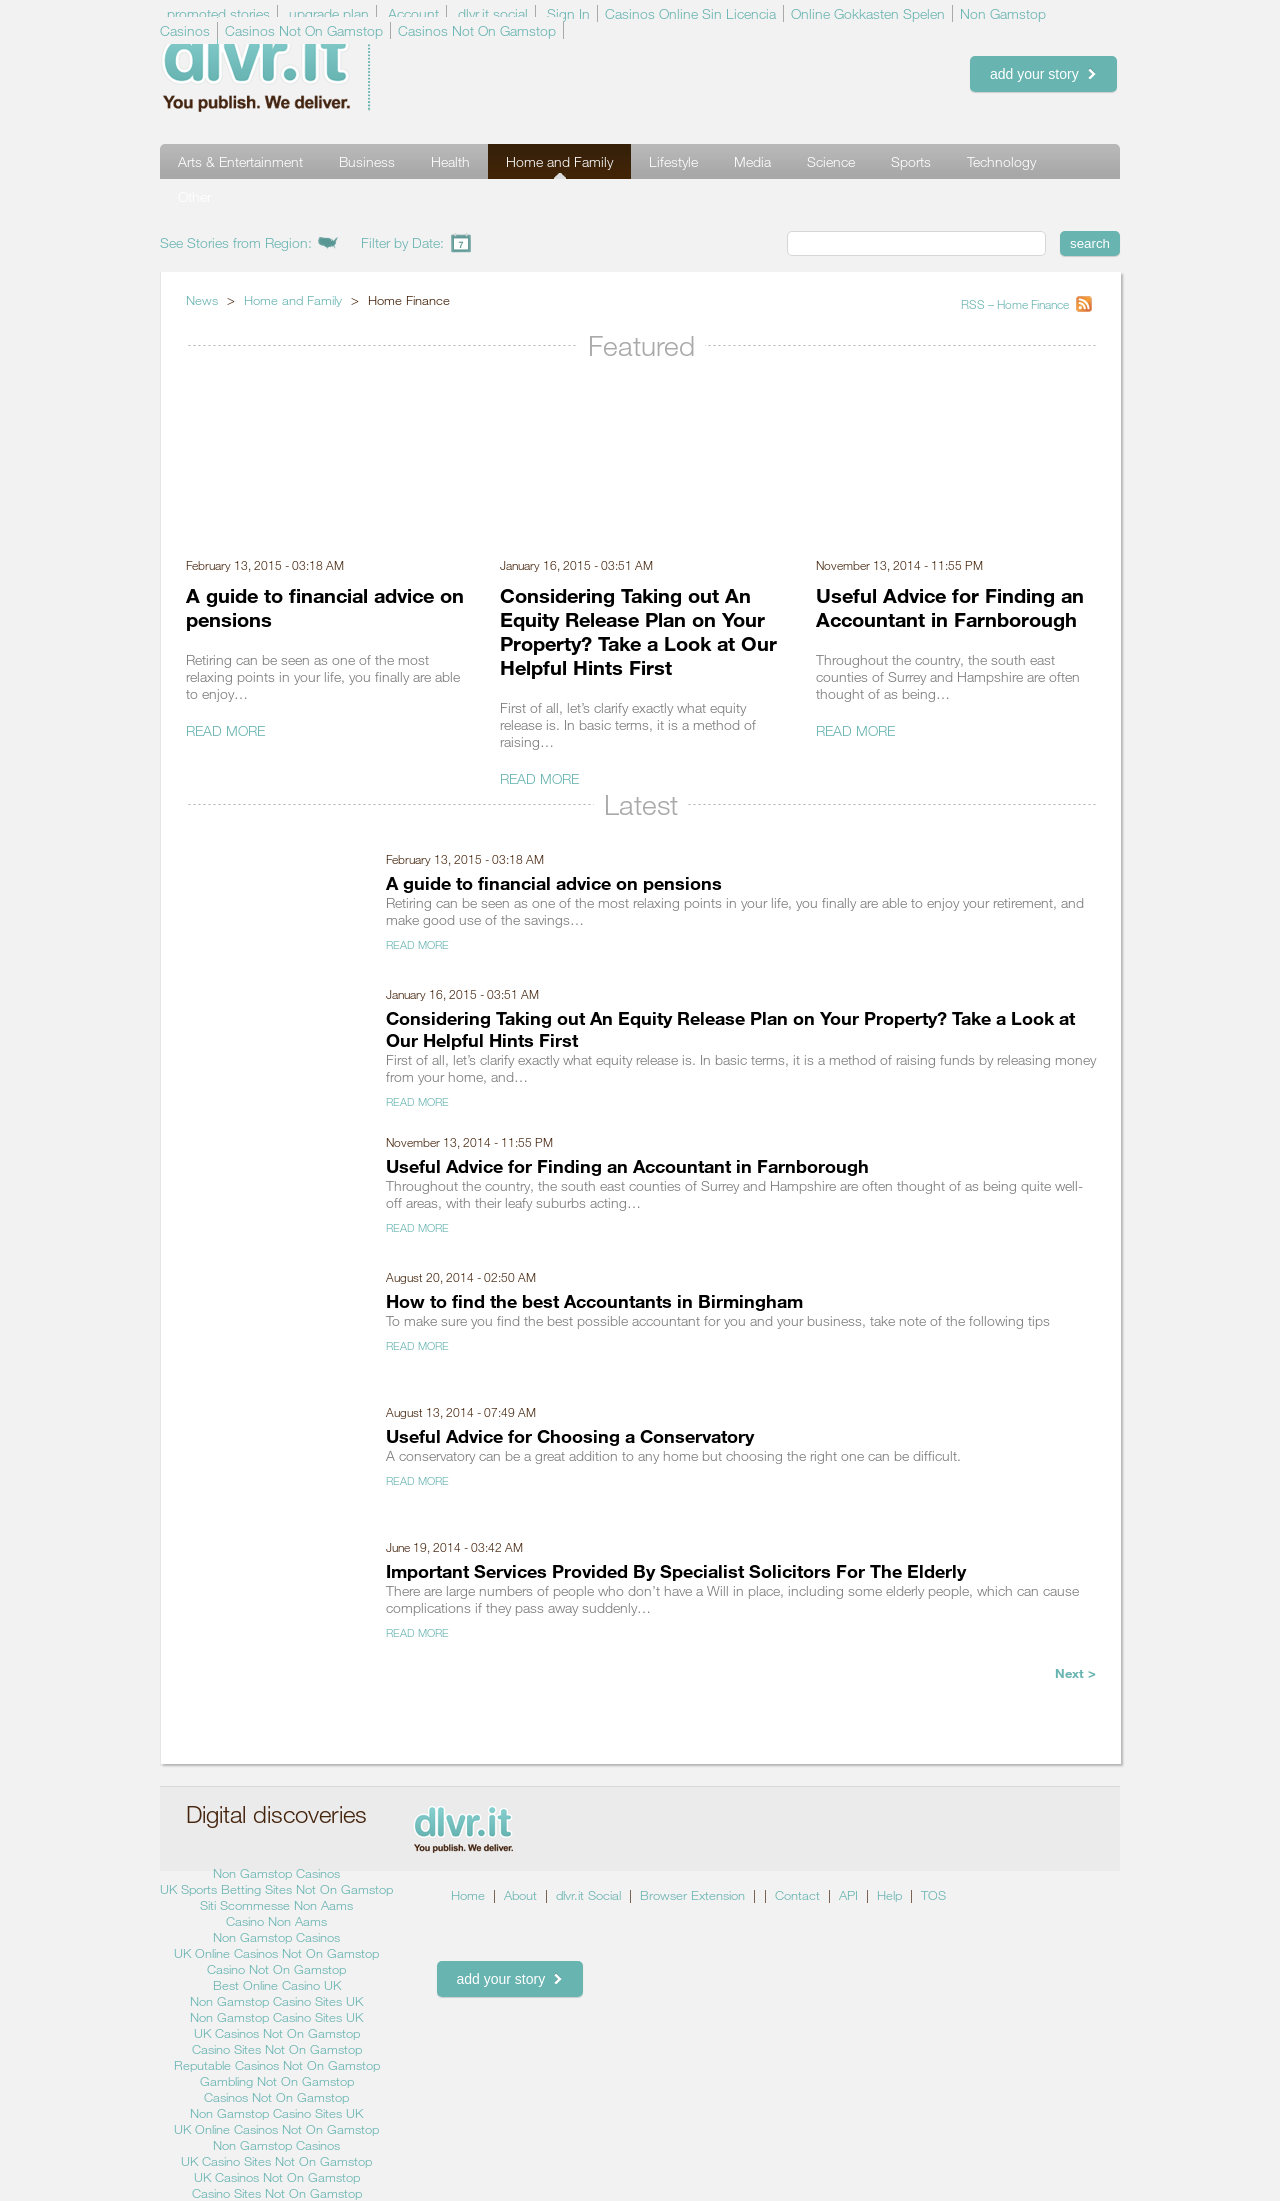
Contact (797, 1895)
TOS (933, 1895)
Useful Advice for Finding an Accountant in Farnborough (950, 607)
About (520, 1895)
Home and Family (559, 161)
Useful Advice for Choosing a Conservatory (570, 1436)
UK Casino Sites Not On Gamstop (276, 2161)
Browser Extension (692, 1895)
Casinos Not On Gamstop (304, 30)
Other (194, 196)
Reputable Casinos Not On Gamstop (277, 2065)
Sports (911, 161)
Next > (1075, 1673)
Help (889, 1895)
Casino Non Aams (276, 1921)
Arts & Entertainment (240, 161)
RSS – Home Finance (1016, 304)
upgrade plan (329, 13)
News (202, 300)
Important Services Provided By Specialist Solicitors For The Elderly (676, 1571)
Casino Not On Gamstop (276, 1969)
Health (450, 161)
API (848, 1895)
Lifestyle (673, 161)
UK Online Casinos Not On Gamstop (276, 1953)
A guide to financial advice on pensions (554, 883)
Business (367, 161)
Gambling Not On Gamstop (277, 2081)
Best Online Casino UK (277, 1985)
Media (752, 161)
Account (413, 13)
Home (468, 1895)
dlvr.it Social (588, 1895)
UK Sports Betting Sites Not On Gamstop (276, 1889)
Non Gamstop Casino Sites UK (276, 2001)
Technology (1001, 161)
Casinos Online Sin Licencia (690, 13)
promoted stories (218, 13)
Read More (225, 730)
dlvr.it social (493, 13)
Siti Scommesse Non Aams (276, 1905)
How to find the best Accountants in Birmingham (594, 1301)
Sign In (568, 13)
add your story (1043, 74)
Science (831, 161)
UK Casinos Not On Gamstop (277, 2033)
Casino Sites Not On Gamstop (277, 2049)
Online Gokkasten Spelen (868, 13)
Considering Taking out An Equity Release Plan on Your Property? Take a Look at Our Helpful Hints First (638, 631)
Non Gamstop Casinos (276, 1873)
